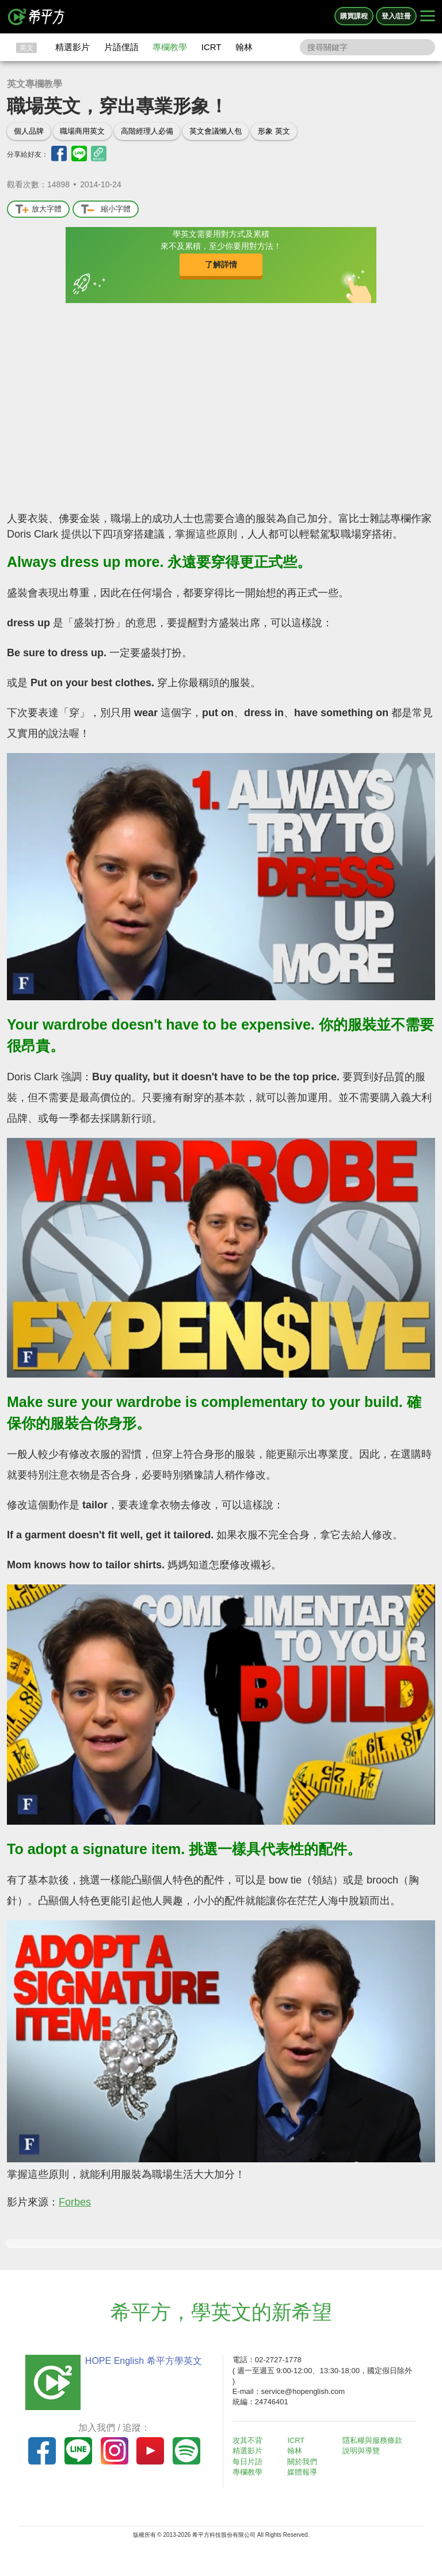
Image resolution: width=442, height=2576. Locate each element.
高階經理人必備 (147, 131)
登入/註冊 (396, 16)
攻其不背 (250, 2440)
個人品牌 (29, 131)
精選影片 (72, 47)
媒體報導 (305, 2472)
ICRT (211, 47)
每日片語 (250, 2461)
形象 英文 (274, 131)
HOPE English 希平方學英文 (140, 2361)
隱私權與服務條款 (375, 2440)
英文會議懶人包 (215, 131)
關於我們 (305, 2461)
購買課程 (354, 16)
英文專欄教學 (34, 84)
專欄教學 (170, 47)
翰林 (244, 47)
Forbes (75, 2202)
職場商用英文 (82, 131)
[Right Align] (428, 17)
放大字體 (38, 209)
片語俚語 (121, 47)
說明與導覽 (363, 2450)
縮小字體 (106, 209)
